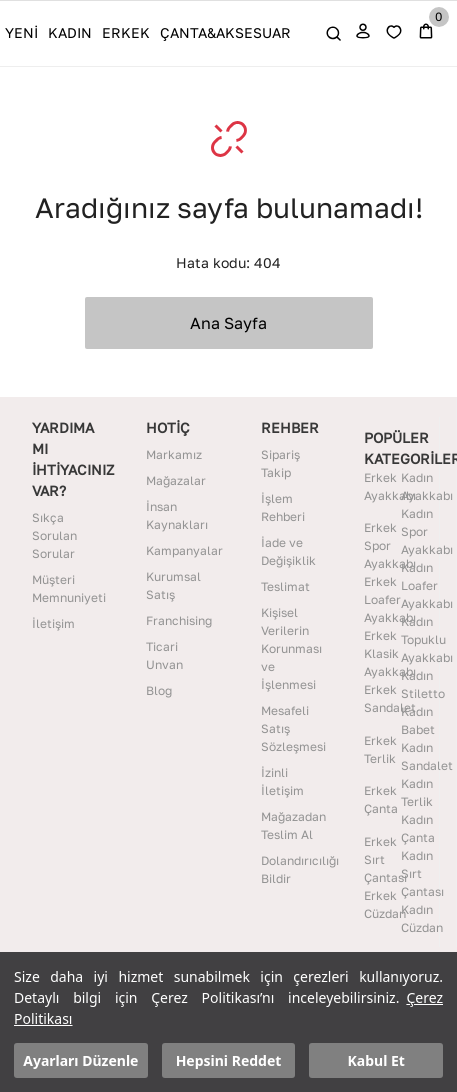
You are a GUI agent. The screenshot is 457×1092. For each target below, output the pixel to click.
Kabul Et (376, 1060)
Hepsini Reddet (229, 1060)
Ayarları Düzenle (80, 1060)
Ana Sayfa (228, 323)
